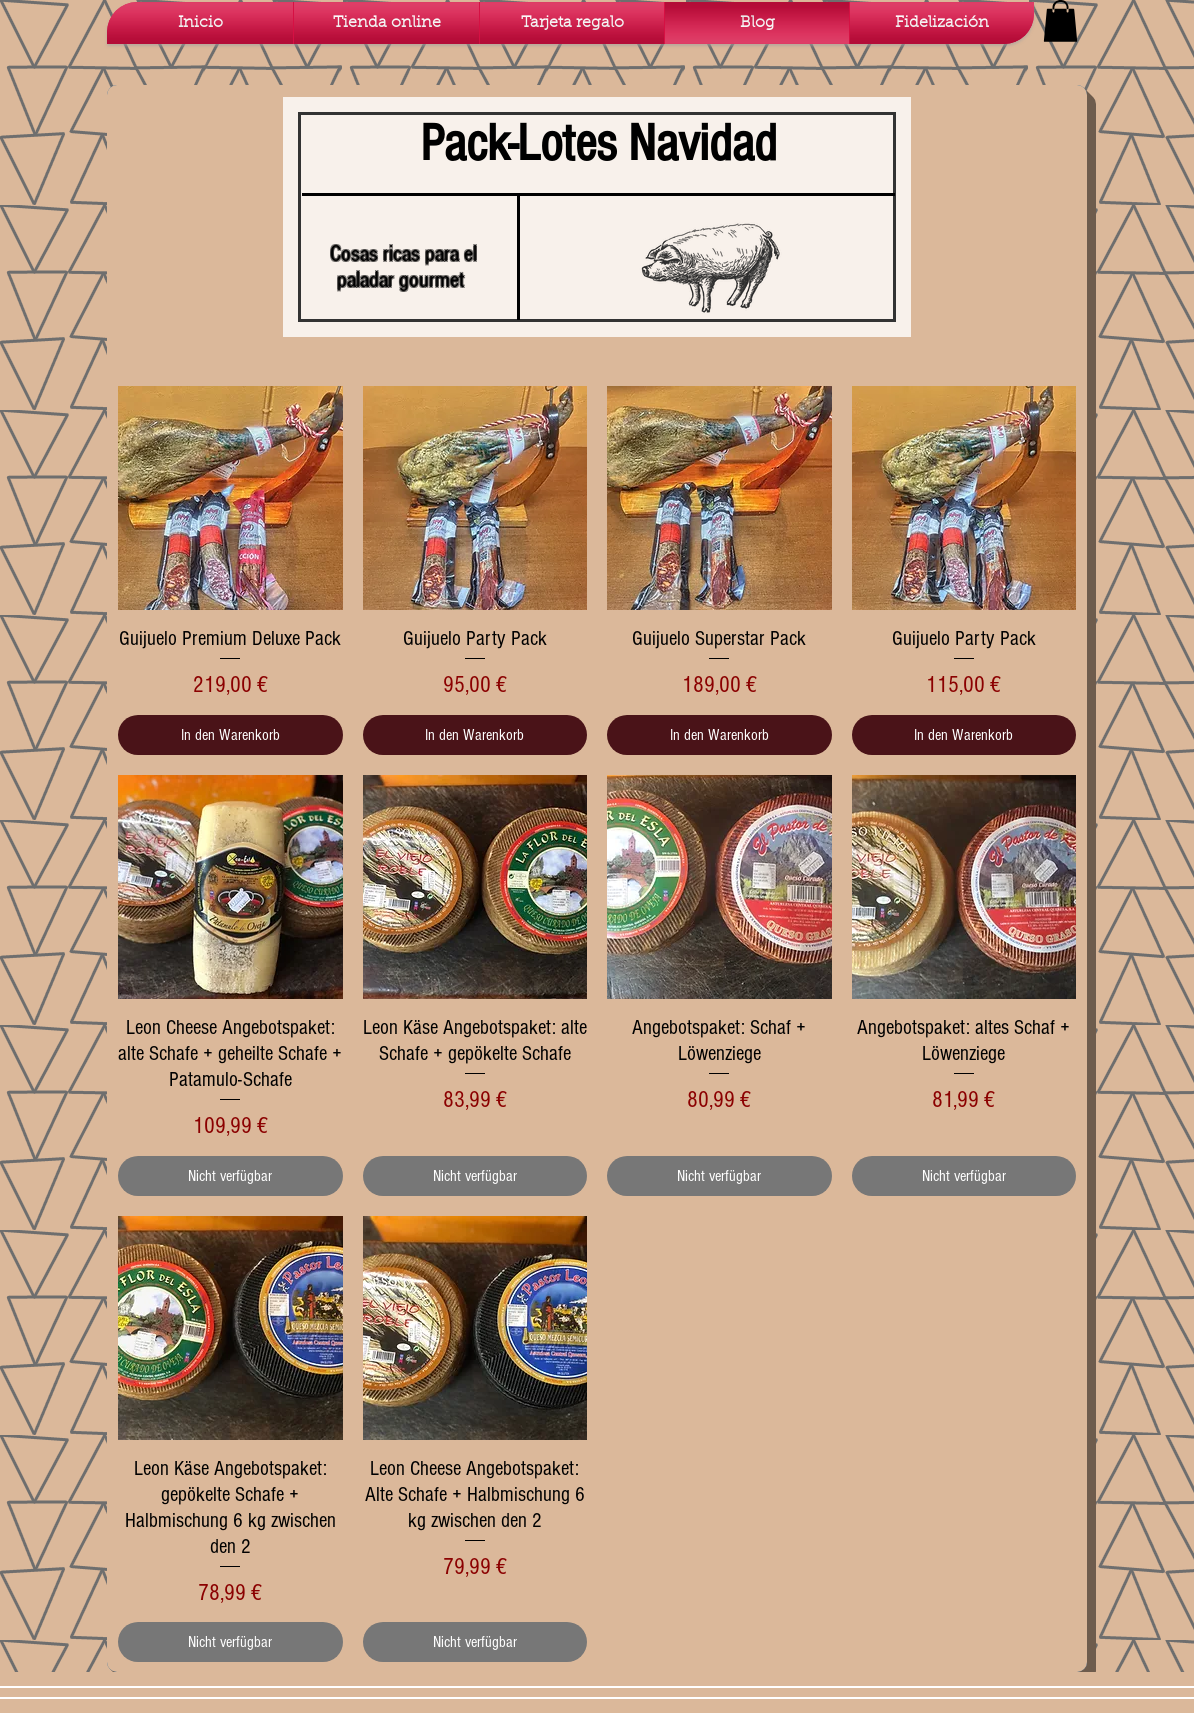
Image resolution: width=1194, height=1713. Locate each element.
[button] (1060, 21)
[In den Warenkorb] (230, 735)
